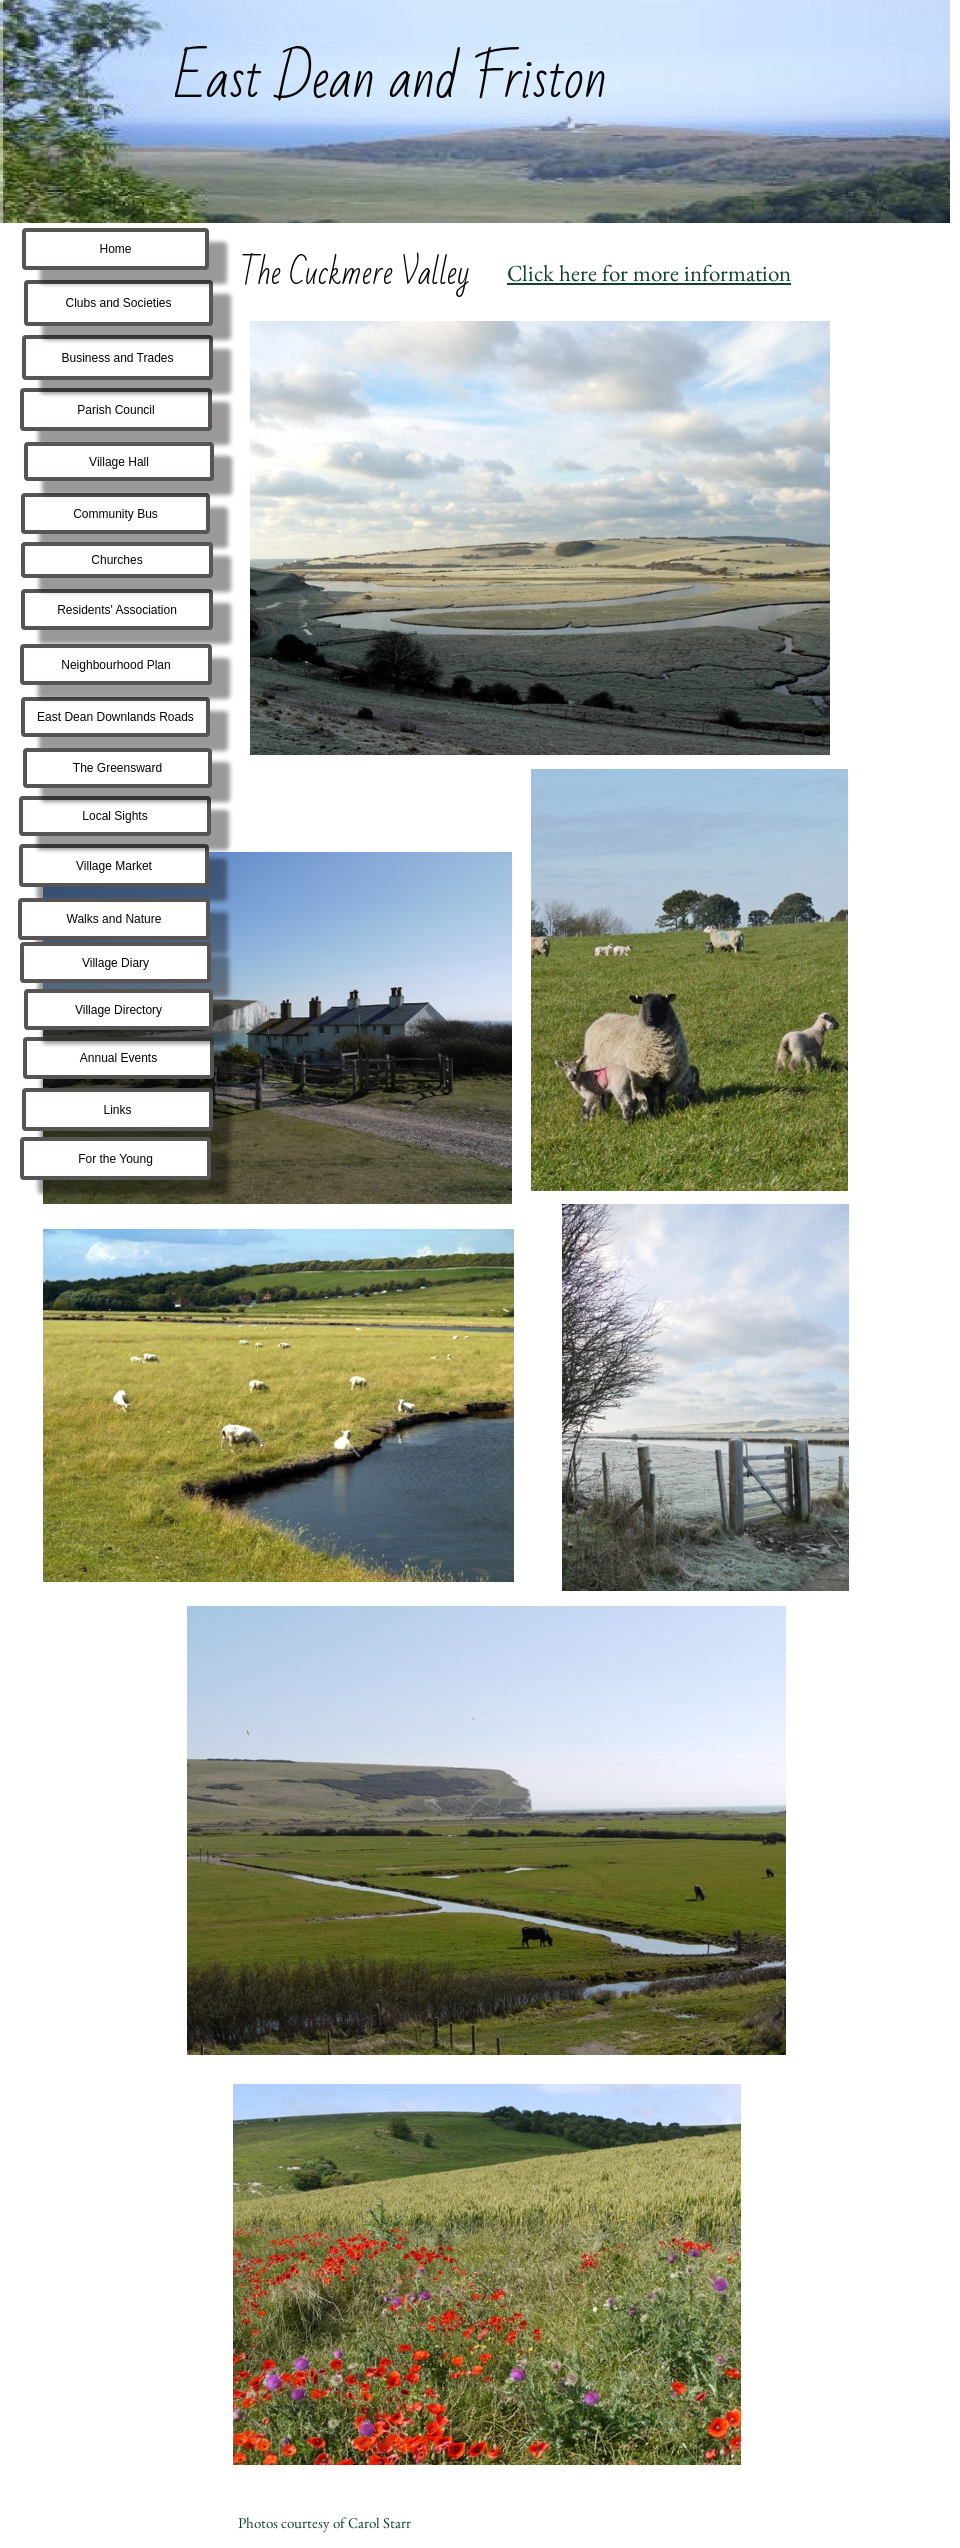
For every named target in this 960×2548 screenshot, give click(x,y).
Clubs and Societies (118, 303)
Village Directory (118, 1010)
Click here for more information (649, 273)
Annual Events (118, 1058)
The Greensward (117, 768)
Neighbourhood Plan (115, 665)
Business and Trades (117, 358)
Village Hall (119, 462)
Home (115, 249)
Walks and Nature (114, 919)
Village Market (114, 866)
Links (117, 1110)
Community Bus (115, 514)
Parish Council (115, 410)
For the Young (115, 1159)
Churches (116, 560)
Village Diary (115, 963)
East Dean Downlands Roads (115, 717)
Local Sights (114, 816)
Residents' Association (117, 610)
